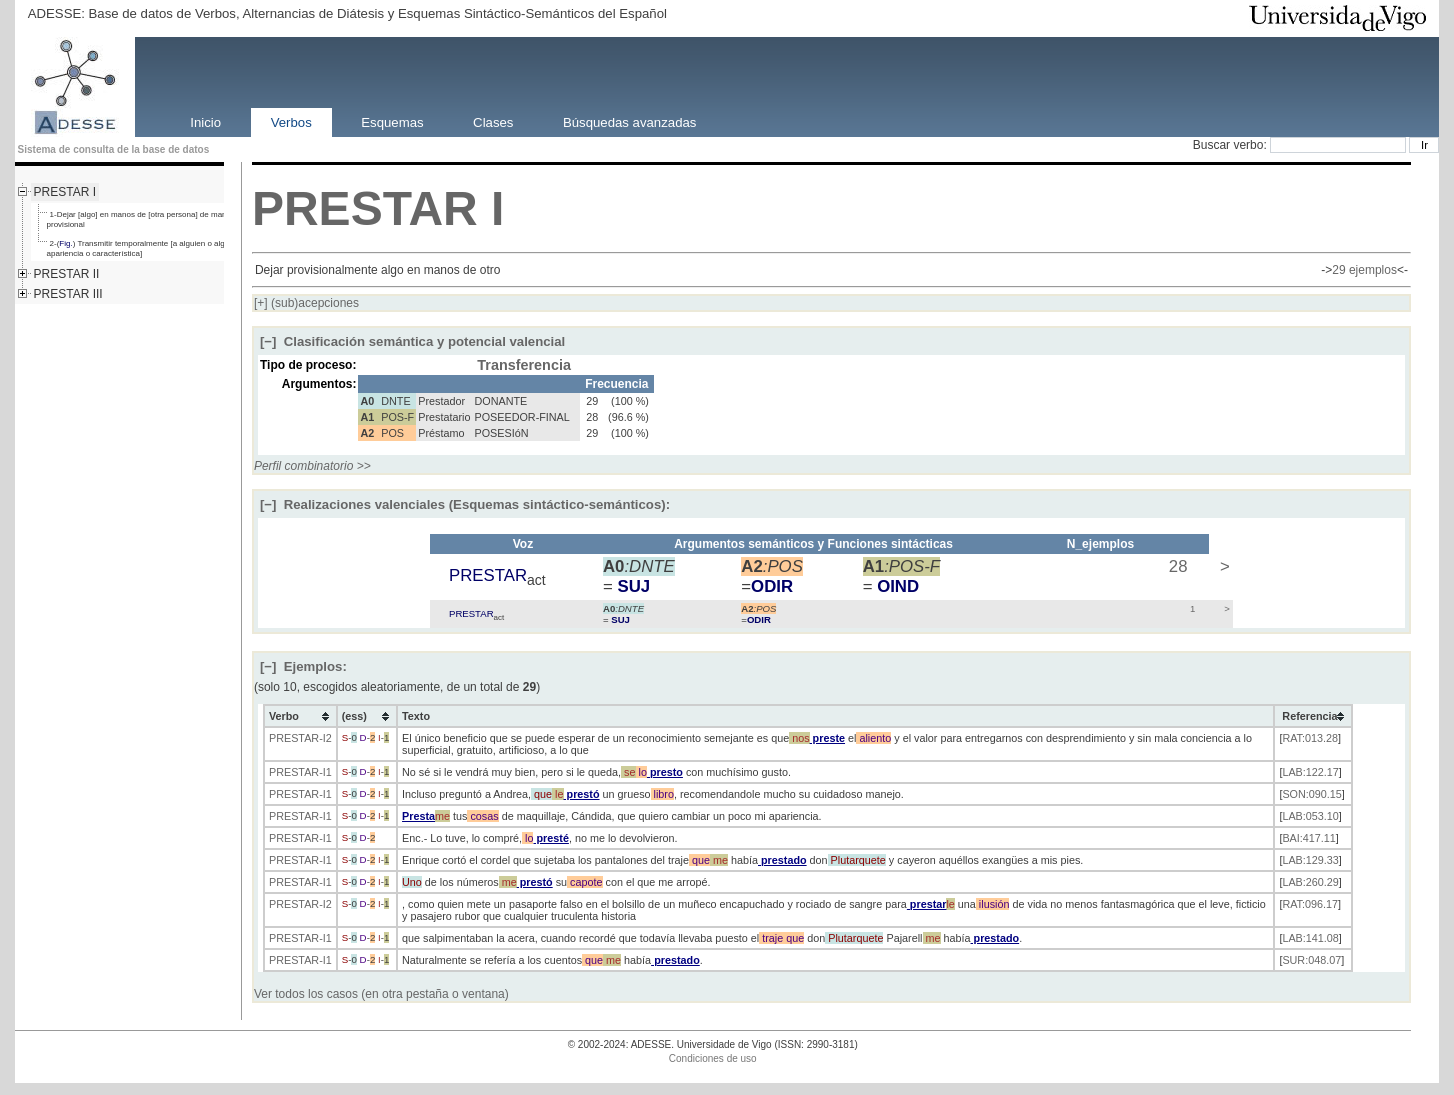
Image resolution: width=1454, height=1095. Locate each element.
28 (1175, 566)
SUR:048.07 (1311, 960)
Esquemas (392, 121)
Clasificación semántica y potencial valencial (412, 341)
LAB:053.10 (1310, 816)
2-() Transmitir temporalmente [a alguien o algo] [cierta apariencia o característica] (151, 248)
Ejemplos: (303, 666)
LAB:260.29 (1310, 882)
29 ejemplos (1364, 270)
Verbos (291, 121)
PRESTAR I (65, 192)
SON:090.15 (1311, 794)
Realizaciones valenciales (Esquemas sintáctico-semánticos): (465, 504)
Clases (493, 121)
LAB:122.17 (1310, 772)
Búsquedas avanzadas (629, 121)
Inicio (205, 121)
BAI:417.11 (1308, 838)
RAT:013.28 (1310, 738)
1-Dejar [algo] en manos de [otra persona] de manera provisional (143, 219)
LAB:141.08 (1310, 938)
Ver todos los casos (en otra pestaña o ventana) (381, 994)
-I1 (325, 772)
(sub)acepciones (306, 303)
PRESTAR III (68, 294)
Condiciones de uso (713, 1058)
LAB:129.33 (1310, 860)
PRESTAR (365, 208)
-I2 (325, 738)
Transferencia (524, 365)
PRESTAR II (67, 274)
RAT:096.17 (1310, 904)
